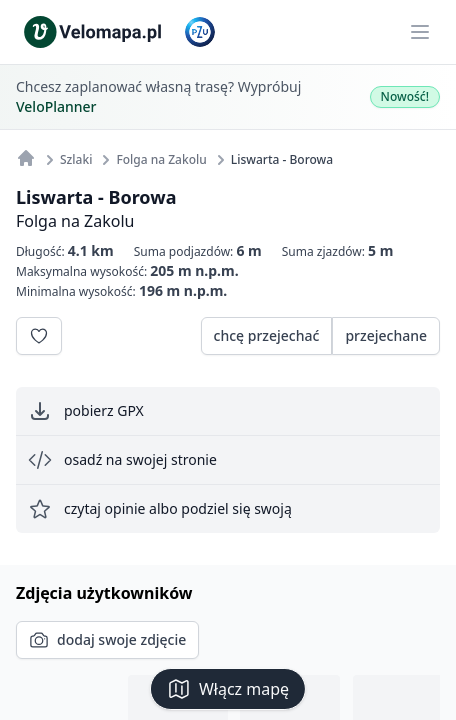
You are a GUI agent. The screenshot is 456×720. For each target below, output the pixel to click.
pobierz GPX (86, 411)
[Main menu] (420, 32)
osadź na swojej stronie (122, 460)
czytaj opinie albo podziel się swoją (160, 509)
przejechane (386, 335)
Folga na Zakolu (75, 221)
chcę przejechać (267, 335)
